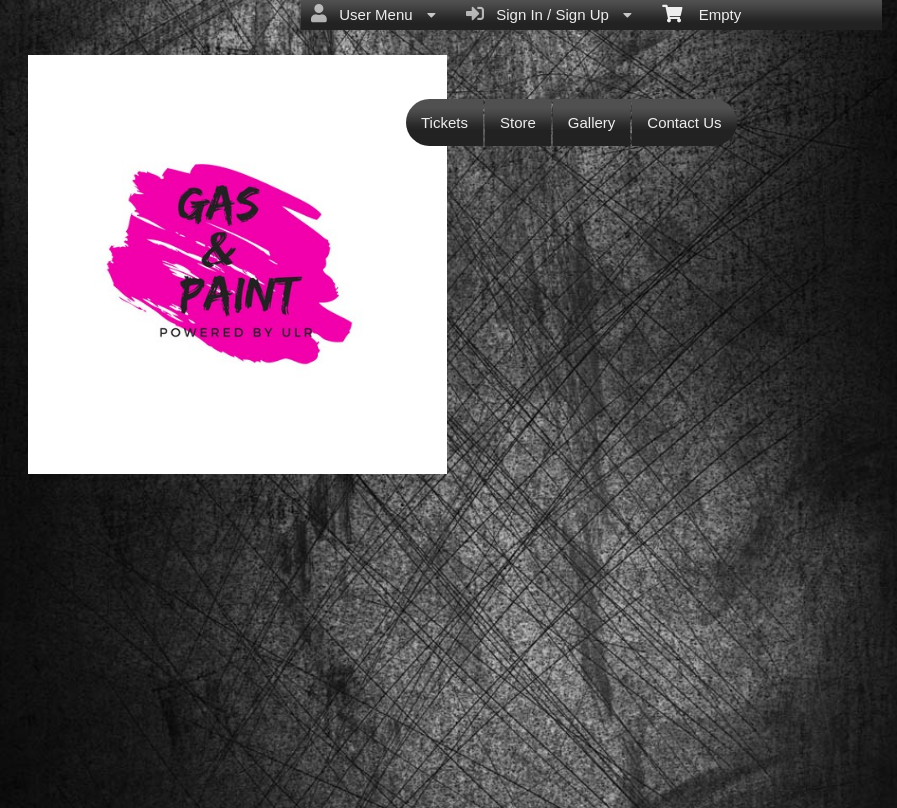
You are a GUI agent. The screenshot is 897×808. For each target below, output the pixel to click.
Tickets (444, 122)
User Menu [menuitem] (373, 14)
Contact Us (684, 122)
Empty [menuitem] (701, 13)
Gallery (592, 122)
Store (518, 122)
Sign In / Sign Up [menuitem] (549, 14)
